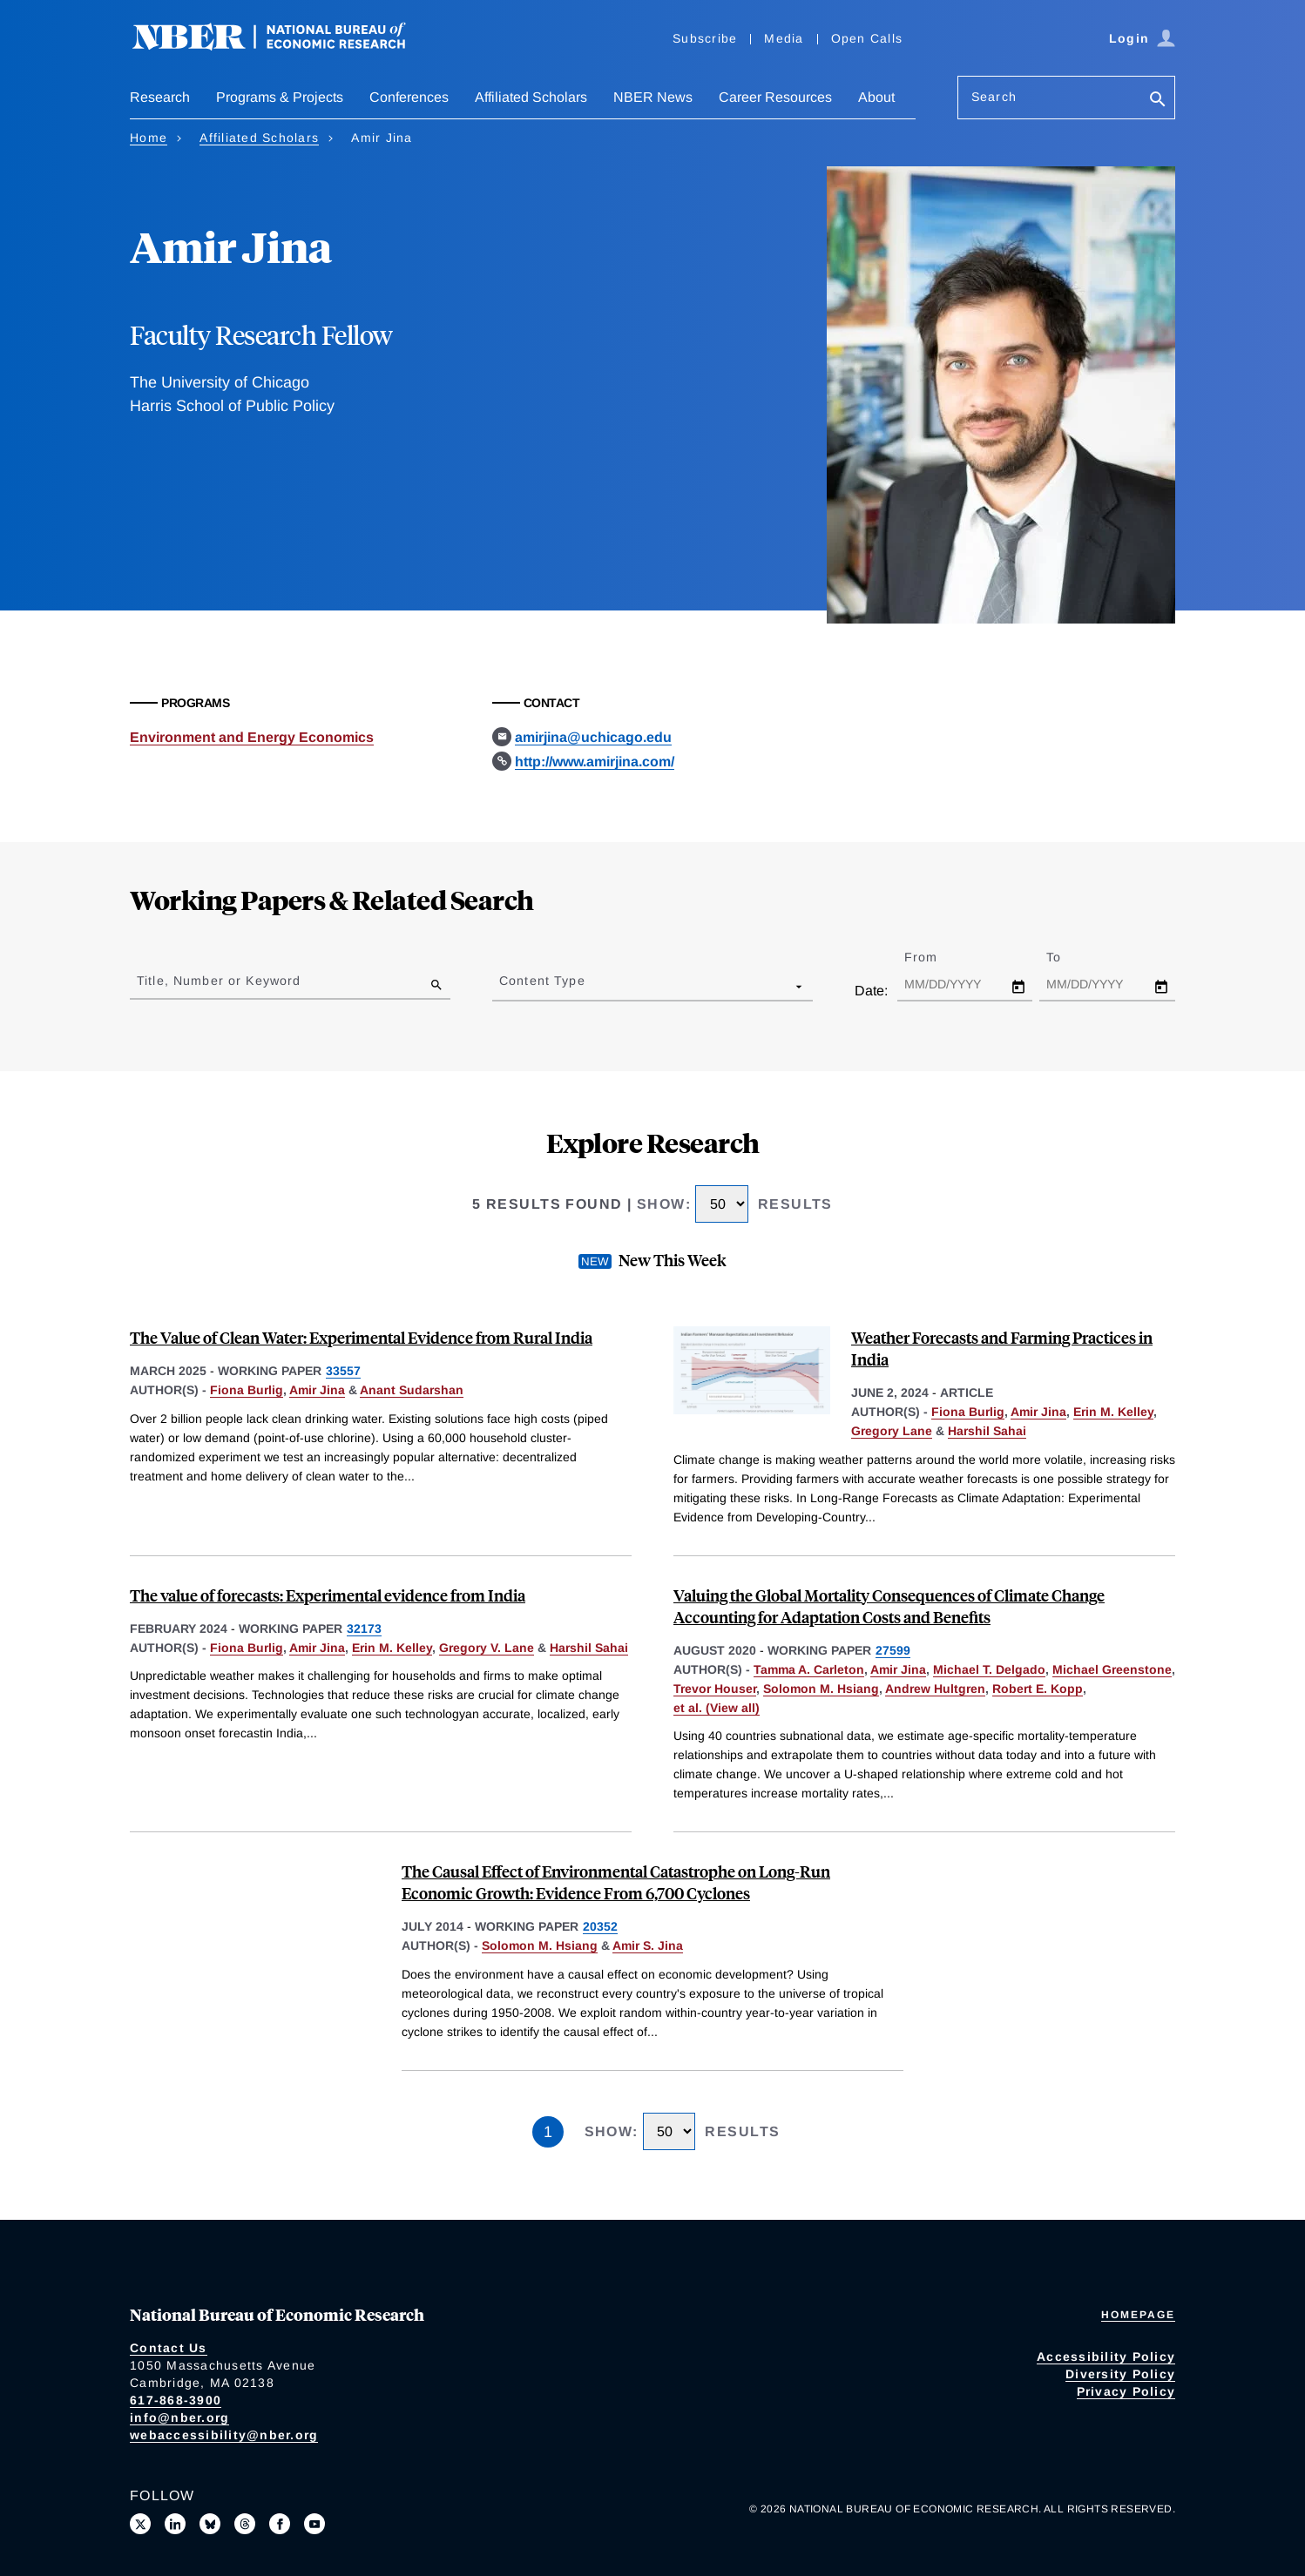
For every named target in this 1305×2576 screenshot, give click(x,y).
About (876, 97)
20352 (600, 1926)
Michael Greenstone (1112, 1669)
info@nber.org (179, 2417)
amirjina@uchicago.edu (593, 737)
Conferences (409, 97)
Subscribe (705, 38)
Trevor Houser (714, 1689)
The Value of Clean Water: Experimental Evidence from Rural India (361, 1337)
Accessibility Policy (1106, 2357)
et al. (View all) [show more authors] (716, 1708)
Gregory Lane (891, 1431)
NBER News (653, 97)
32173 (364, 1628)
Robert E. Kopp (1037, 1689)
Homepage (1138, 2315)
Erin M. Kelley (1113, 1412)
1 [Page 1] (548, 2132)
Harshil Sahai (987, 1431)
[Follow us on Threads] (244, 2523)
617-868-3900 (175, 2400)
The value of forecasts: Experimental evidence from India (327, 1595)
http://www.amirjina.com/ (594, 761)
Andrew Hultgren (935, 1689)
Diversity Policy (1120, 2374)
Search (994, 97)
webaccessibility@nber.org (224, 2435)
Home (148, 138)
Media (783, 38)
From (936, 957)
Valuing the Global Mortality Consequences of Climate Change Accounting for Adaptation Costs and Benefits (889, 1606)
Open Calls (867, 38)
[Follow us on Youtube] (314, 2523)
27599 (893, 1650)
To (1069, 957)
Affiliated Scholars (531, 97)
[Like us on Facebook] (279, 2523)
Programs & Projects (279, 97)
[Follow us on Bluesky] (209, 2523)
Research (160, 97)
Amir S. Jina (647, 1945)
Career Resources (775, 97)
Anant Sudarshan (411, 1390)
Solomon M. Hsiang (821, 1689)
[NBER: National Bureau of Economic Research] (283, 45)
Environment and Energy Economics (252, 737)
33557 (343, 1371)
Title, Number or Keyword (219, 981)
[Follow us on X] (140, 2523)
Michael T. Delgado (989, 1669)
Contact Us (168, 2348)
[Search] (1157, 100)
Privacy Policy (1126, 2391)
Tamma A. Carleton (809, 1669)
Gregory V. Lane (486, 1648)
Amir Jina (317, 1390)
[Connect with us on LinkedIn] (175, 2523)
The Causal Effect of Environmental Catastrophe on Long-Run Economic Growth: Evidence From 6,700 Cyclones (616, 1882)
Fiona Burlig (246, 1390)
